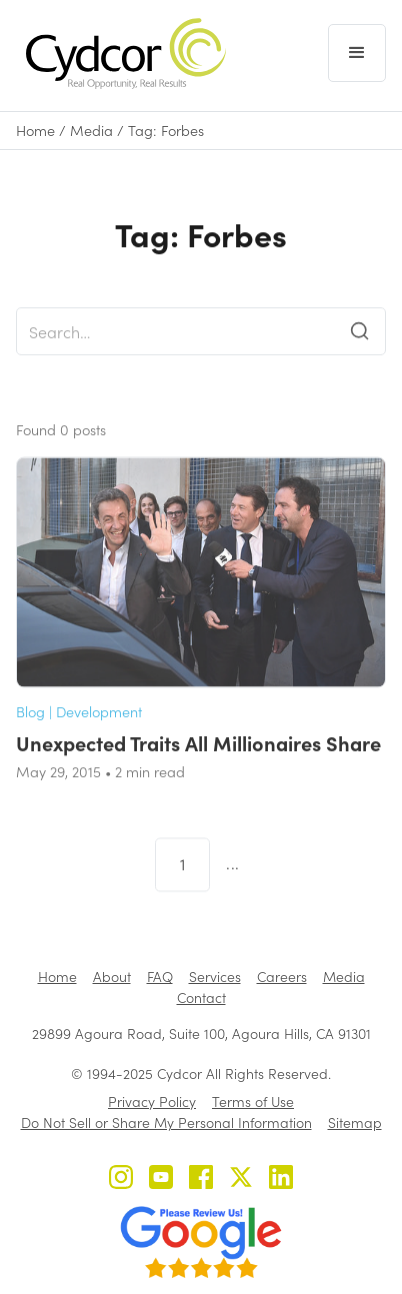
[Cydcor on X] (241, 1179)
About (112, 976)
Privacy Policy (152, 1101)
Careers (282, 976)
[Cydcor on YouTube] (161, 1179)
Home (35, 130)
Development (99, 730)
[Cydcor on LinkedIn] (281, 1179)
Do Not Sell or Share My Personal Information (166, 1122)
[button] (357, 53)
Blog (30, 730)
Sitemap (355, 1122)
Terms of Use (253, 1101)
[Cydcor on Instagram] (121, 1179)
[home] (121, 53)
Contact (201, 997)
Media (91, 130)
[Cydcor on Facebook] (201, 1179)
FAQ (160, 976)
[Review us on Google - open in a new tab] (201, 1242)
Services (215, 976)
